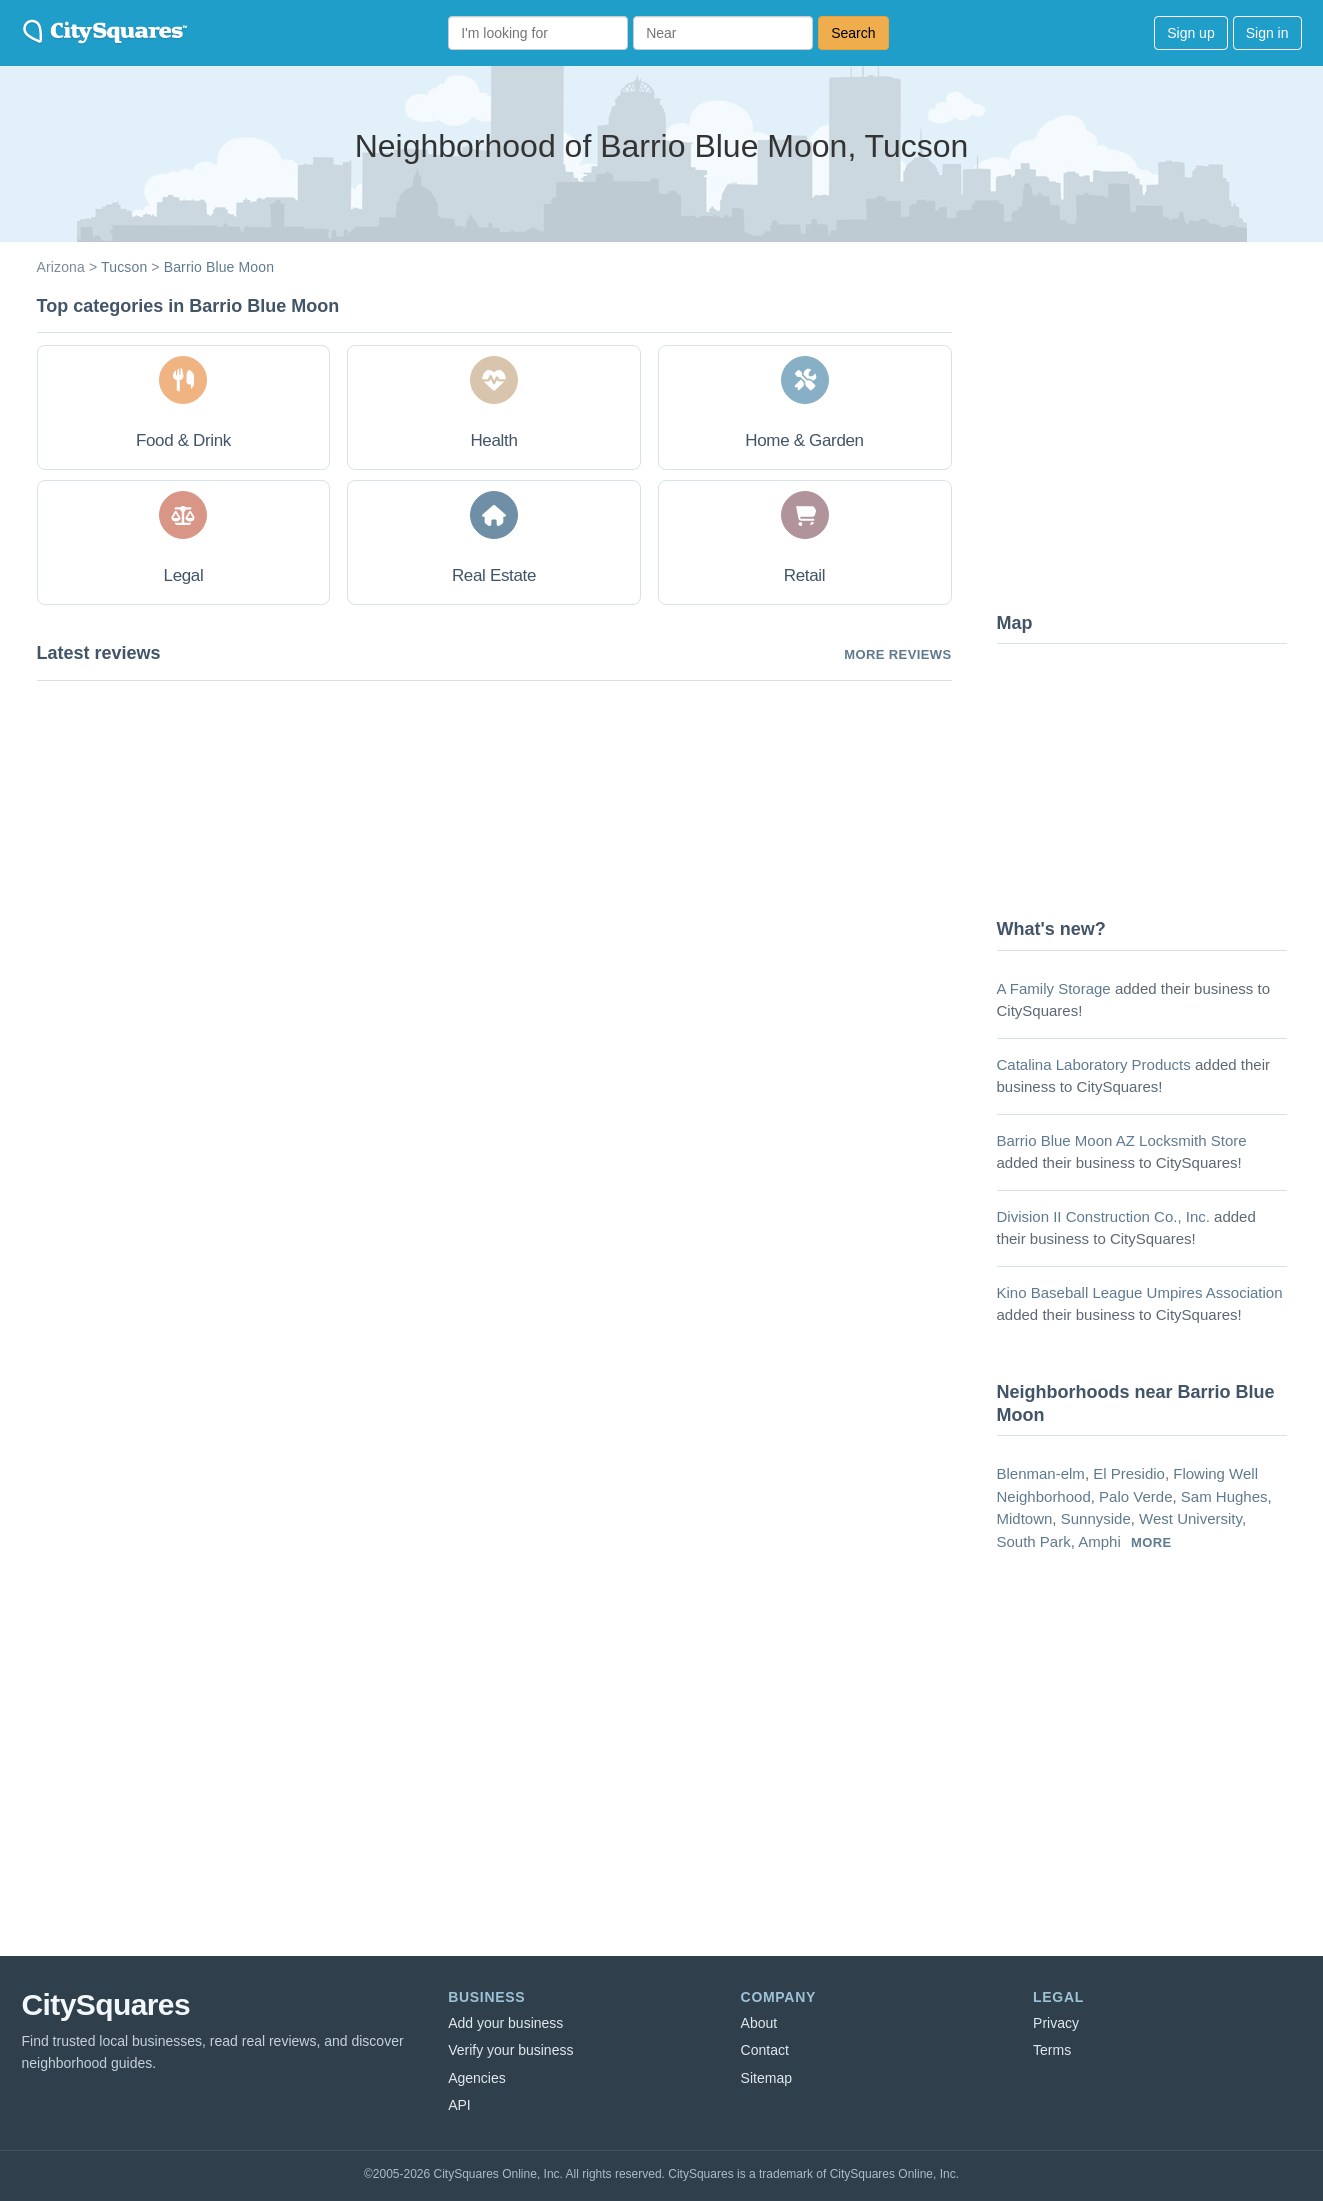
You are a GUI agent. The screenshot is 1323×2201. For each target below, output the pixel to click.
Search (853, 33)
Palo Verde (1135, 1496)
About (759, 2023)
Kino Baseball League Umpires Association (1140, 1292)
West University (1190, 1518)
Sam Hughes (1224, 1496)
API (459, 2105)
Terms (1052, 2050)
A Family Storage (1054, 988)
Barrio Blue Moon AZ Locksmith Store (1122, 1140)
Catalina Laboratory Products (1094, 1064)
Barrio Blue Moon (219, 267)
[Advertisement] (1147, 445)
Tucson (124, 267)
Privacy (1056, 2023)
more (1151, 1542)
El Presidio (1129, 1473)
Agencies (477, 2078)
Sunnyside (1096, 1518)
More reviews (897, 654)
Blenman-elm (1041, 1473)
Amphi (1099, 1541)
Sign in (1267, 33)
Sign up (1190, 33)
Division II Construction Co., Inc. (1103, 1216)
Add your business (505, 2023)
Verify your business (510, 2050)
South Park (1034, 1541)
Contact (765, 2050)
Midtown (1025, 1518)
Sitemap (766, 2078)
